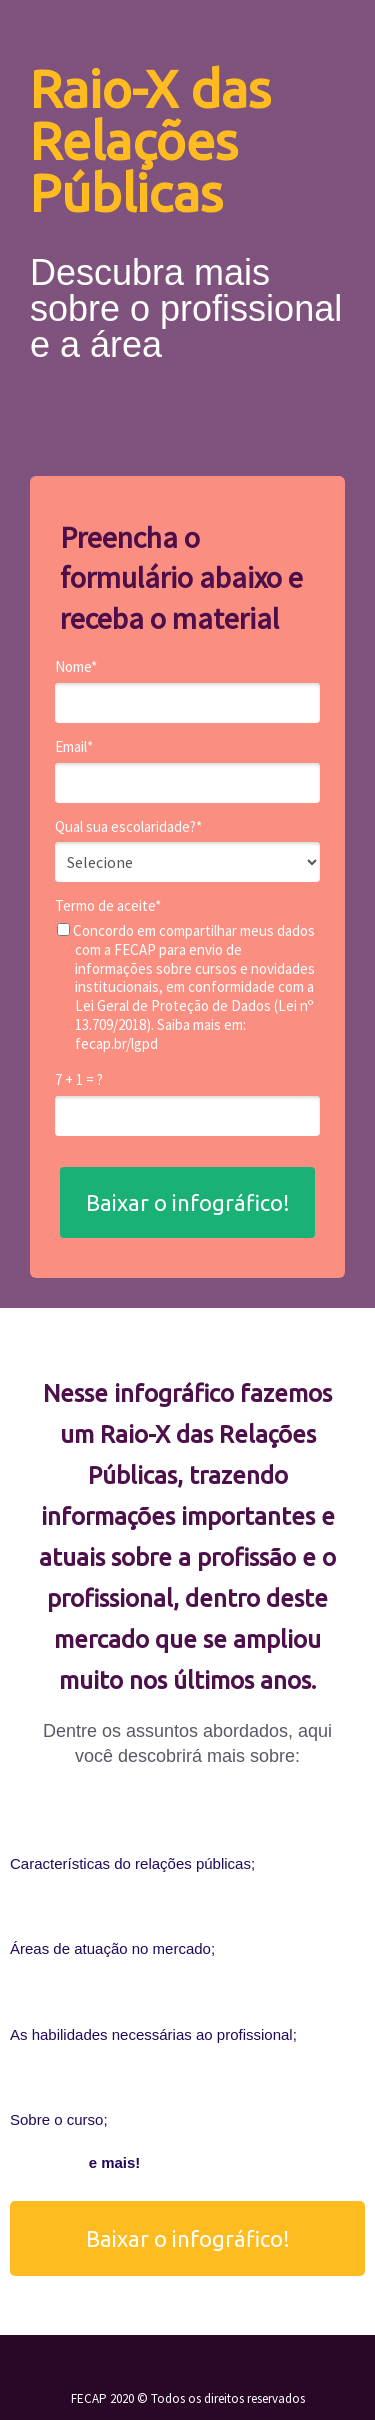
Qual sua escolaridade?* (128, 827)
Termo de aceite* (108, 906)
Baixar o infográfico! (188, 1202)
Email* (74, 747)
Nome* (76, 667)
